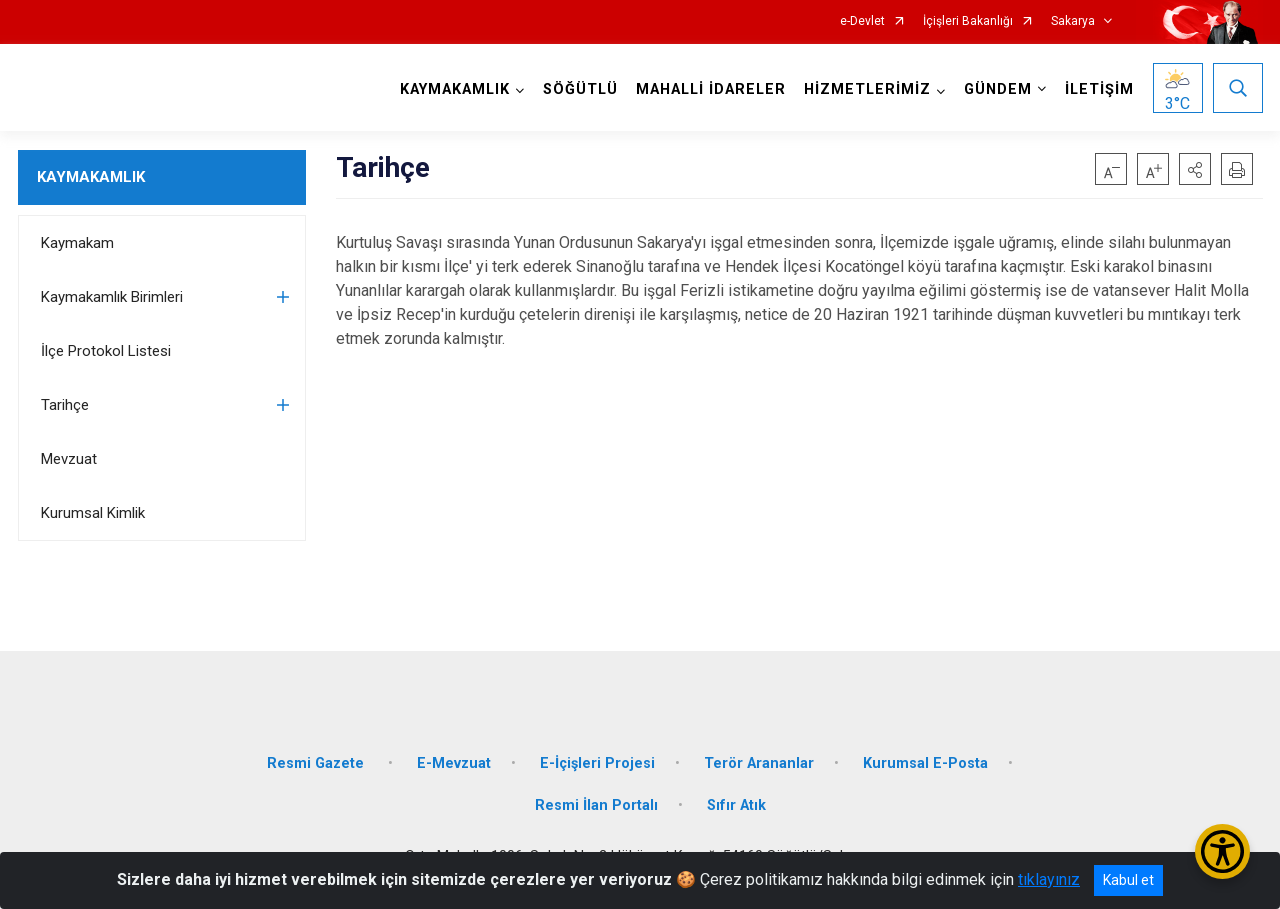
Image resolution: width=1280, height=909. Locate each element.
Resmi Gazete (317, 763)
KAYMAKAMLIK (91, 177)
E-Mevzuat (454, 763)
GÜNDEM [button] (998, 89)
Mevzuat (69, 459)
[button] (1195, 169)
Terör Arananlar (759, 763)
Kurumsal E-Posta (925, 763)
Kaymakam (77, 243)
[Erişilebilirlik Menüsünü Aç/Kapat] (1222, 851)
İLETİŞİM (1099, 89)
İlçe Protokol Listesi (106, 351)
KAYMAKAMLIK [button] (455, 89)
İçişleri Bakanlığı (968, 21)
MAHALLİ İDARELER (711, 89)
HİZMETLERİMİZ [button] (867, 89)
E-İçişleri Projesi (597, 763)
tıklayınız (1049, 879)
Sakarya (1073, 21)
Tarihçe (65, 405)
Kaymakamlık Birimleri (112, 297)
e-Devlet (862, 21)
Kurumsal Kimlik (93, 513)
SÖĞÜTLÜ (580, 89)
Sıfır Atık (736, 805)
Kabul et (1128, 880)
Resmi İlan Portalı (596, 805)
